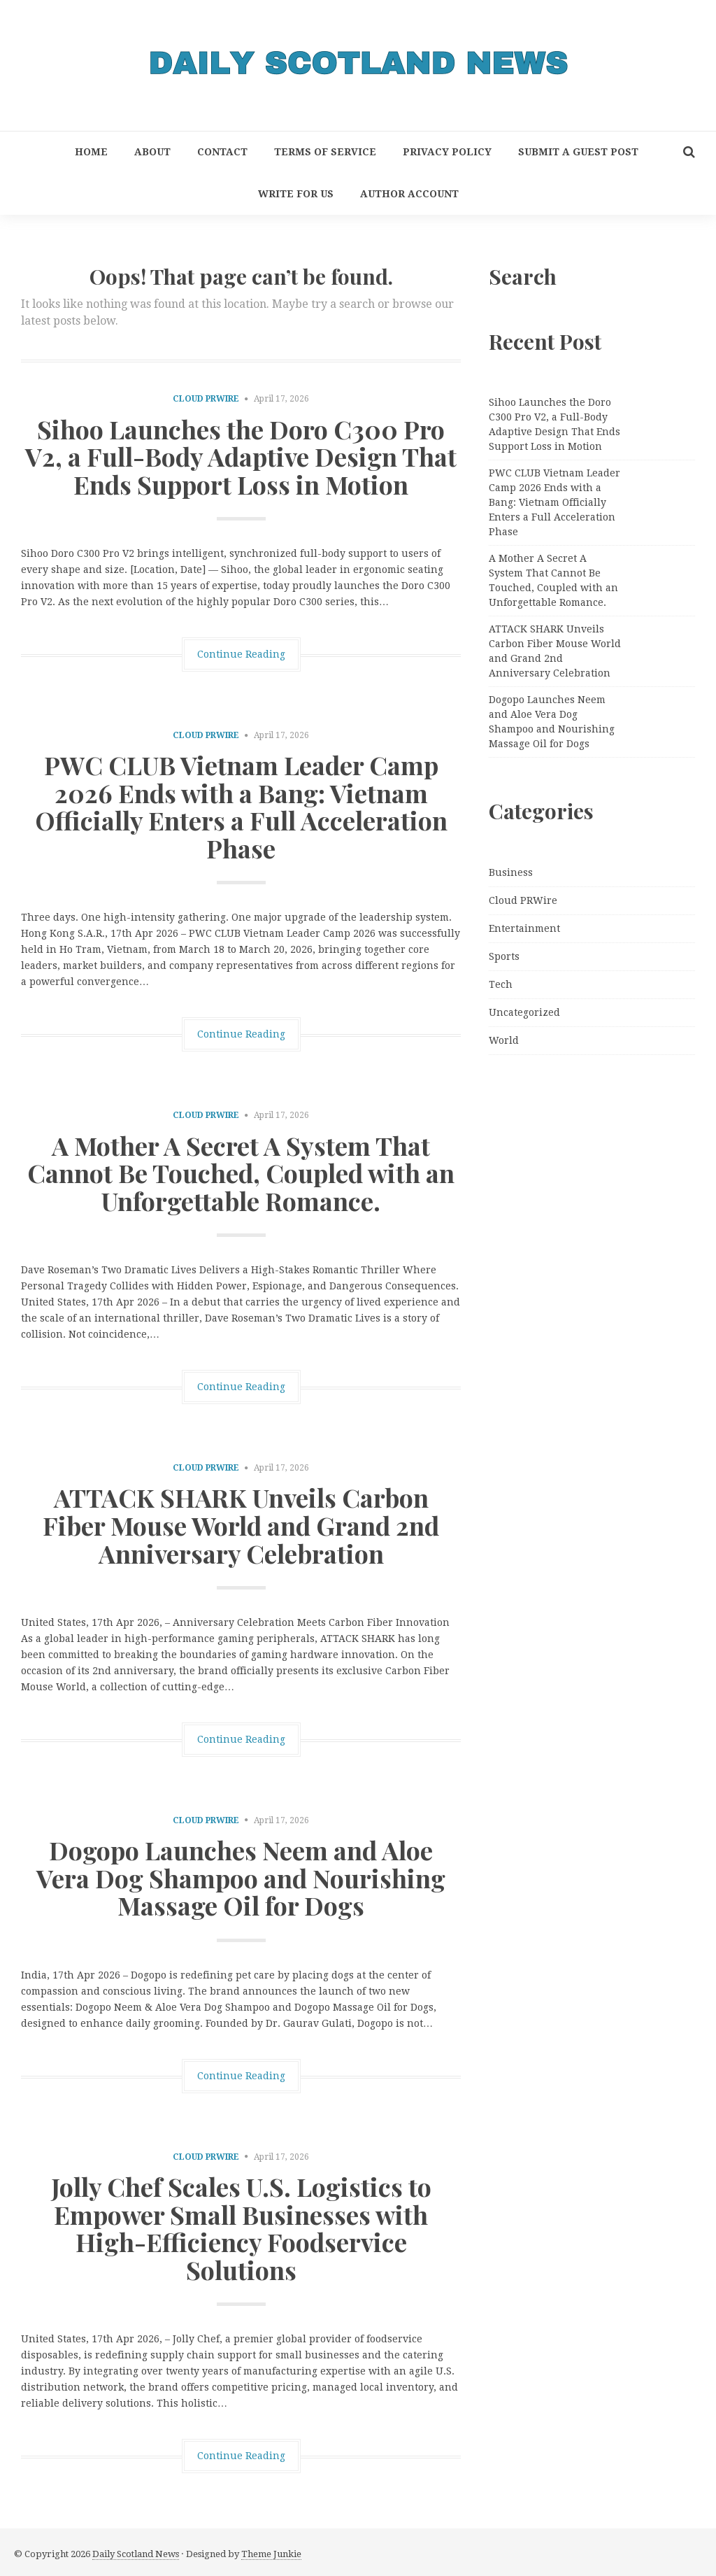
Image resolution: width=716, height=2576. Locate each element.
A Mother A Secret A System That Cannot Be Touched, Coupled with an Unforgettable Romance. (240, 1172)
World (504, 1040)
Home (91, 151)
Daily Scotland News (135, 2554)
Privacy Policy (447, 151)
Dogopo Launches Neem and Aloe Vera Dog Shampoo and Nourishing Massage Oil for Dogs (240, 1877)
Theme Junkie (271, 2554)
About (152, 151)
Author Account (409, 193)
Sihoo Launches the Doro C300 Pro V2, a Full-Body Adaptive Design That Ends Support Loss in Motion (241, 456)
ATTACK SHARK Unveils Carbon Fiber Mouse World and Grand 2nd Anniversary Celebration (241, 1524)
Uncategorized (524, 1012)
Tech (501, 984)
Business (511, 872)
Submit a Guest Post (578, 151)
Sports (504, 956)
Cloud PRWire (206, 399)
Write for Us (296, 193)
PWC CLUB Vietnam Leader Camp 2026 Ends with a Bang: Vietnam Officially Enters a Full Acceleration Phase (241, 806)
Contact (222, 151)
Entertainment (524, 928)
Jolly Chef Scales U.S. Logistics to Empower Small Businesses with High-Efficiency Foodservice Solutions (241, 2228)
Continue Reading (241, 654)
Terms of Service (325, 151)
